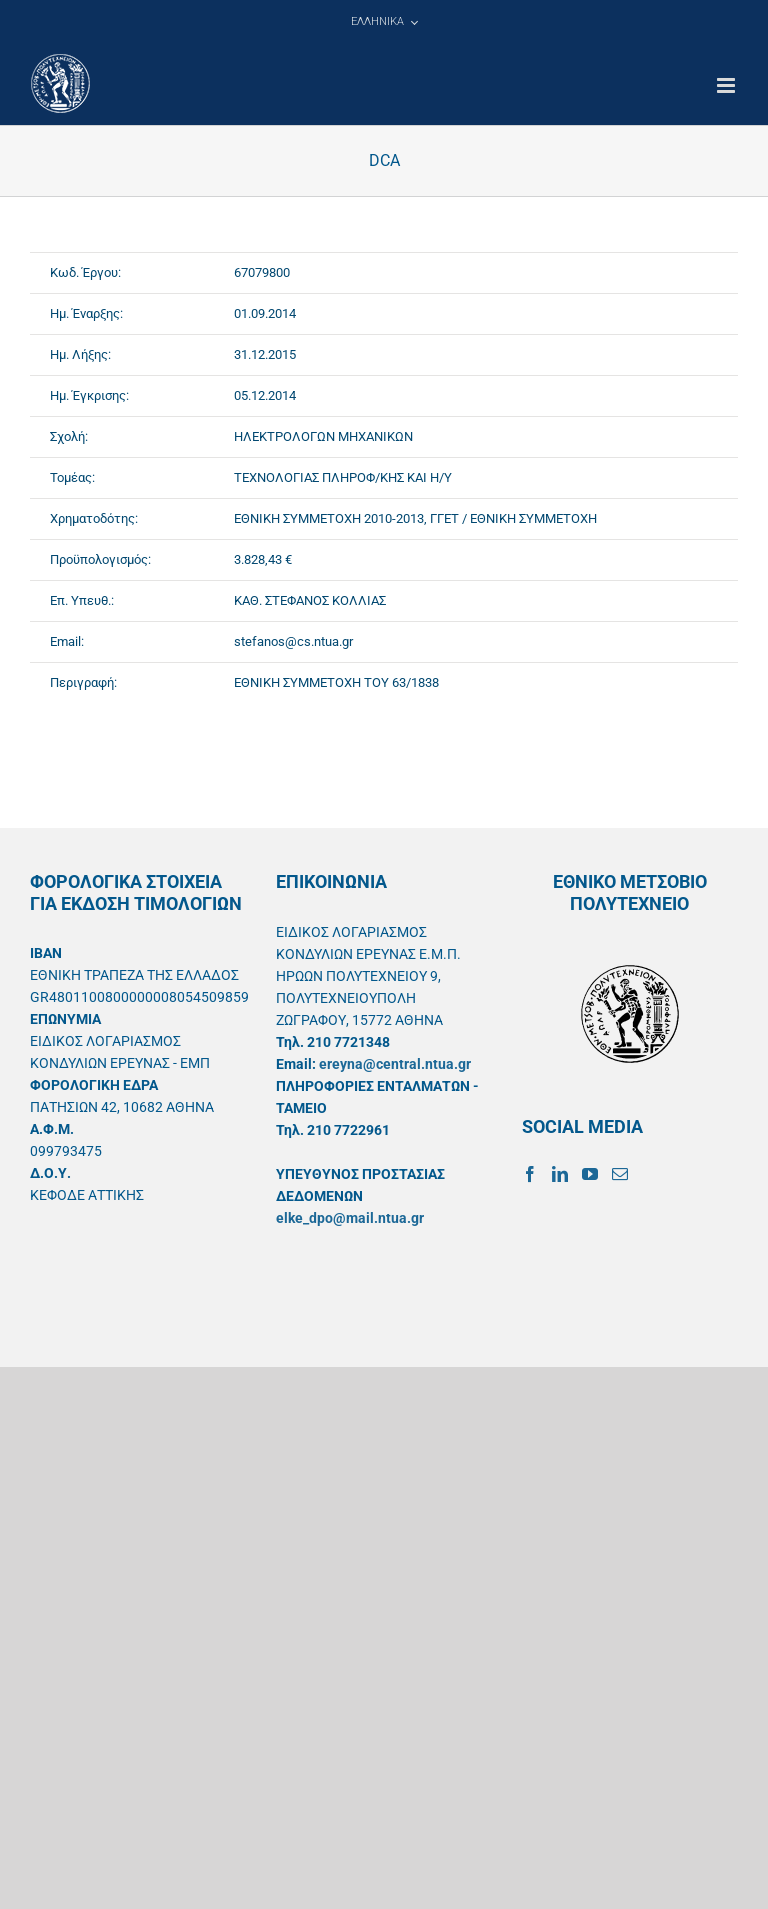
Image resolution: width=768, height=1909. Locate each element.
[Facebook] (530, 1174)
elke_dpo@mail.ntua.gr (350, 1218)
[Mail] (620, 1174)
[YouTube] (590, 1174)
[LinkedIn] (560, 1174)
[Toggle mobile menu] (727, 85)
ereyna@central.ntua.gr (395, 1064)
